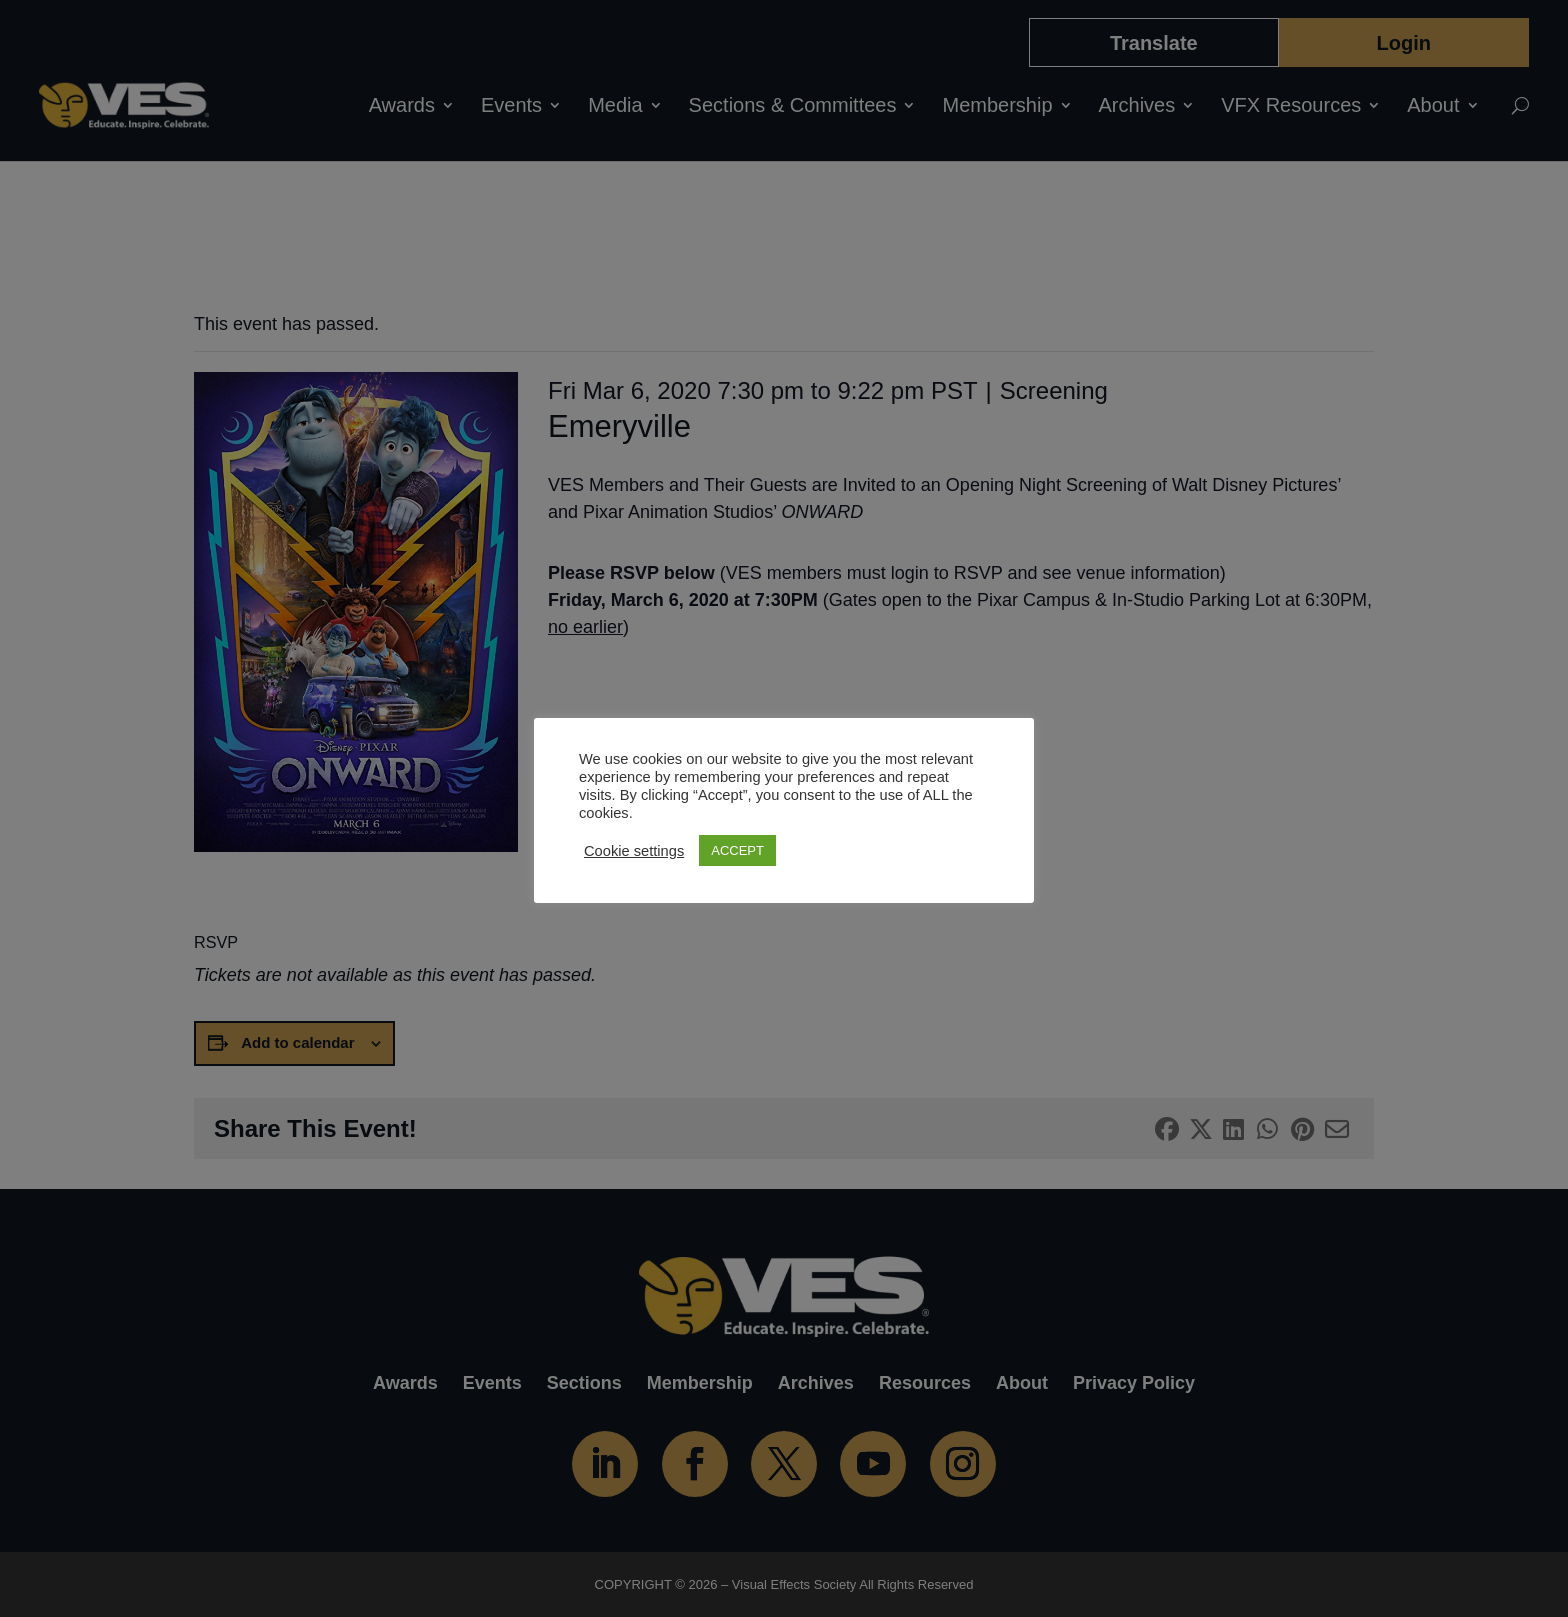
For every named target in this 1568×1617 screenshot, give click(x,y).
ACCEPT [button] (737, 850)
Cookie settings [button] (634, 851)
